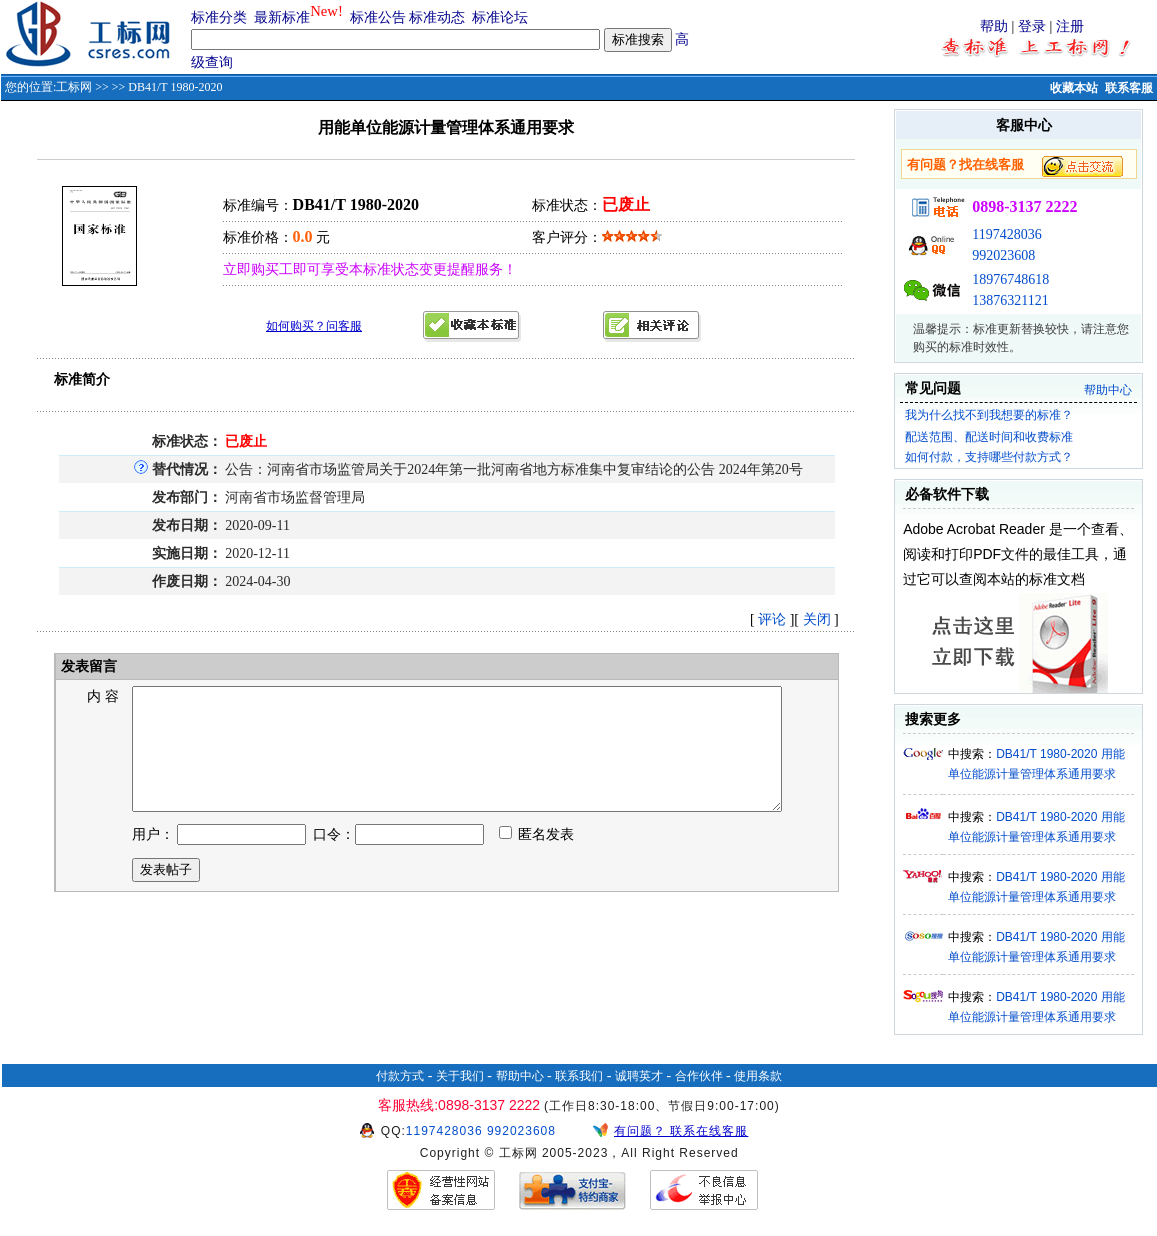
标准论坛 (500, 17)
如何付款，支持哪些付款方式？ (989, 457)
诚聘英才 (639, 1076)
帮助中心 (1108, 390)
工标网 (74, 87)
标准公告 (378, 17)
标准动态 (437, 17)
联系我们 (579, 1076)
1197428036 (1006, 234)
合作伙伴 (699, 1076)
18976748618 (1010, 279)
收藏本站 (1074, 88)
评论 (772, 619)
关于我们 (460, 1076)
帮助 (994, 26)
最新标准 (282, 17)
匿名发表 (537, 858)
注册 (1070, 26)
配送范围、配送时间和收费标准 (989, 437)
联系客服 (1129, 88)
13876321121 (1010, 300)
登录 (1032, 26)
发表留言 (88, 666)
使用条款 (758, 1076)
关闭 (817, 619)
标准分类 (219, 17)
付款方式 (400, 1076)
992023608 (1003, 255)
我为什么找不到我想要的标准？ (989, 415)
